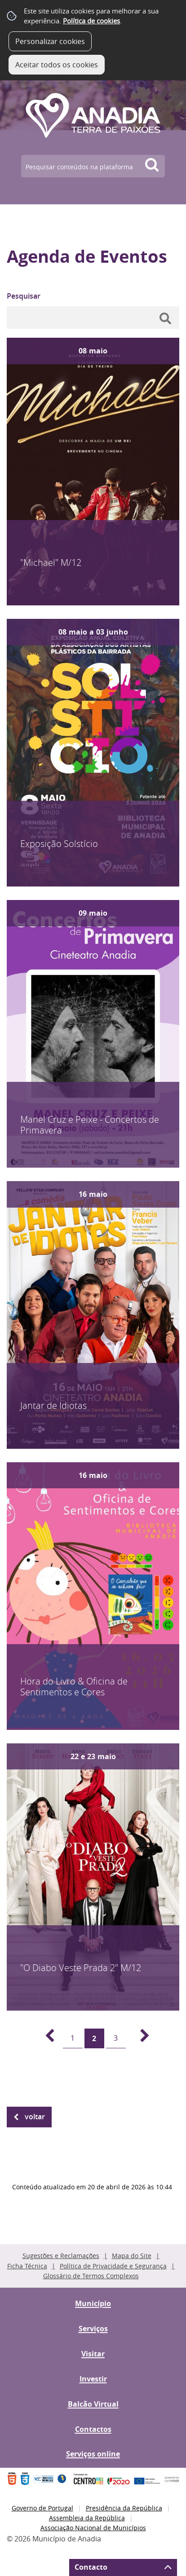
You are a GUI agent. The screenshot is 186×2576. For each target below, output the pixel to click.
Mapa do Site (131, 2255)
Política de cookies (91, 20)
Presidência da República (124, 2508)
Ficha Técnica (27, 2266)
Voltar (35, 2117)
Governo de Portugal (42, 2508)
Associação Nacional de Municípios (93, 2527)
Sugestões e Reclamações (60, 2255)
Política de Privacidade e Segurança (113, 2266)
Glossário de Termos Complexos (91, 2276)
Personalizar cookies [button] (50, 41)
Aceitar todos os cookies (56, 65)
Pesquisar (23, 296)
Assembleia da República (87, 2518)
